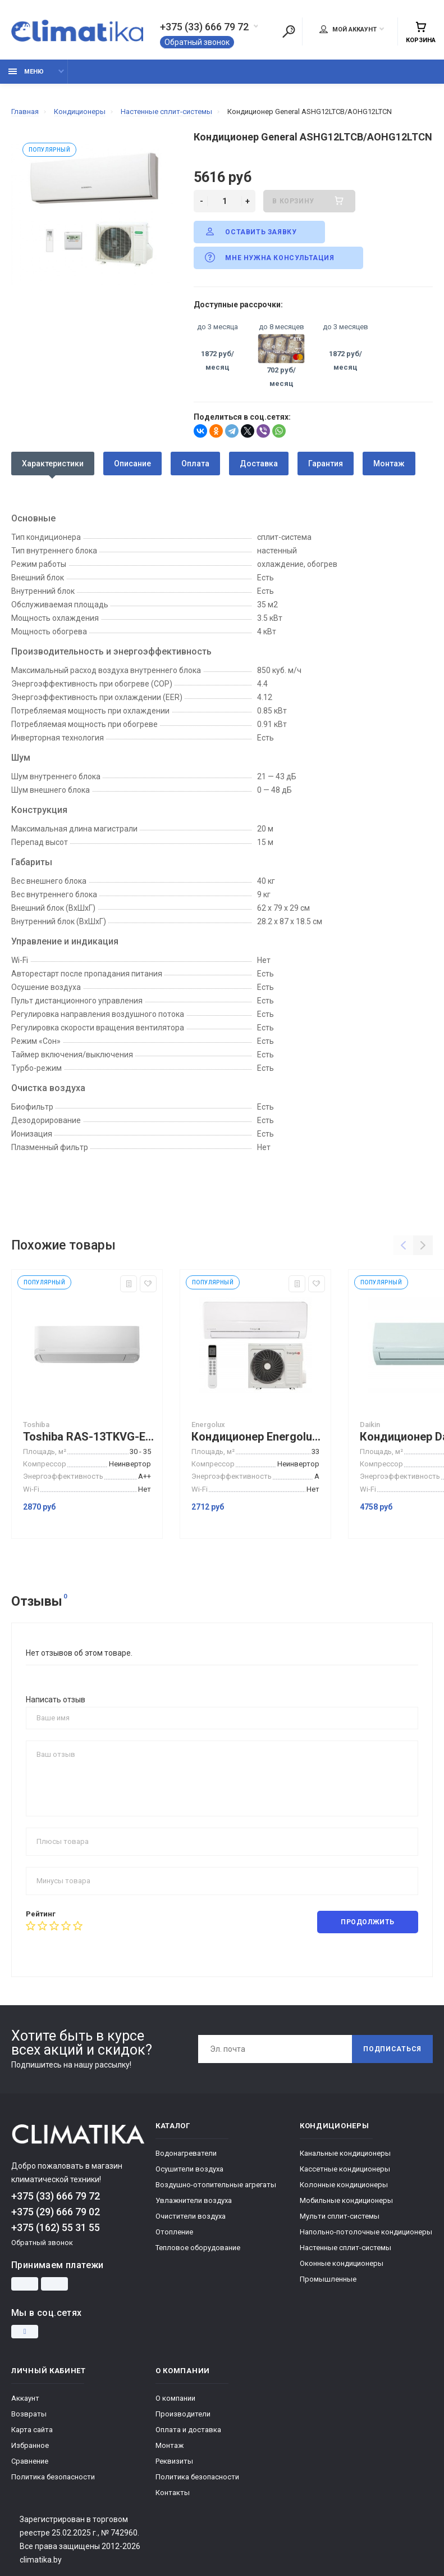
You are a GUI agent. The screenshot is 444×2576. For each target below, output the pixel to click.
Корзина (421, 32)
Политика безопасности (53, 2477)
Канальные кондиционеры (345, 2153)
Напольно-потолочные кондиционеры (366, 2232)
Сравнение (29, 2461)
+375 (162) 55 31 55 (55, 2227)
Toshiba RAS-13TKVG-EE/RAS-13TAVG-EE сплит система (90, 1436)
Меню (26, 71)
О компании (175, 2398)
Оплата (195, 463)
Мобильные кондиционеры (346, 2200)
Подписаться (392, 2049)
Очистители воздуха (190, 2216)
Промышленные (328, 2279)
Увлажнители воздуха (193, 2200)
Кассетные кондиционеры (345, 2169)
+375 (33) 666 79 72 (204, 27)
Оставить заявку (249, 231)
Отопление (174, 2232)
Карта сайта (32, 2429)
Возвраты (29, 2414)
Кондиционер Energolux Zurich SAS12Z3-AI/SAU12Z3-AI (258, 1436)
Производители (182, 2414)
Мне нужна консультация (268, 257)
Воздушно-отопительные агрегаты (215, 2184)
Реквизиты (174, 2461)
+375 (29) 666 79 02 (55, 2212)
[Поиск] (288, 31)
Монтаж (389, 463)
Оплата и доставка (188, 2429)
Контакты (172, 2492)
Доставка (259, 463)
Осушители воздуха (189, 2169)
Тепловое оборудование (197, 2247)
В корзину (309, 201)
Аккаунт (25, 2398)
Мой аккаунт (348, 29)
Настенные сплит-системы (345, 2247)
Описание (132, 463)
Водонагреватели (186, 2153)
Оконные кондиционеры (341, 2263)
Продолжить (368, 1922)
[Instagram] (24, 2331)
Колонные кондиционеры (344, 2184)
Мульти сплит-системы (339, 2216)
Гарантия (325, 463)
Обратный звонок (197, 42)
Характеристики (53, 463)
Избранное (30, 2445)
